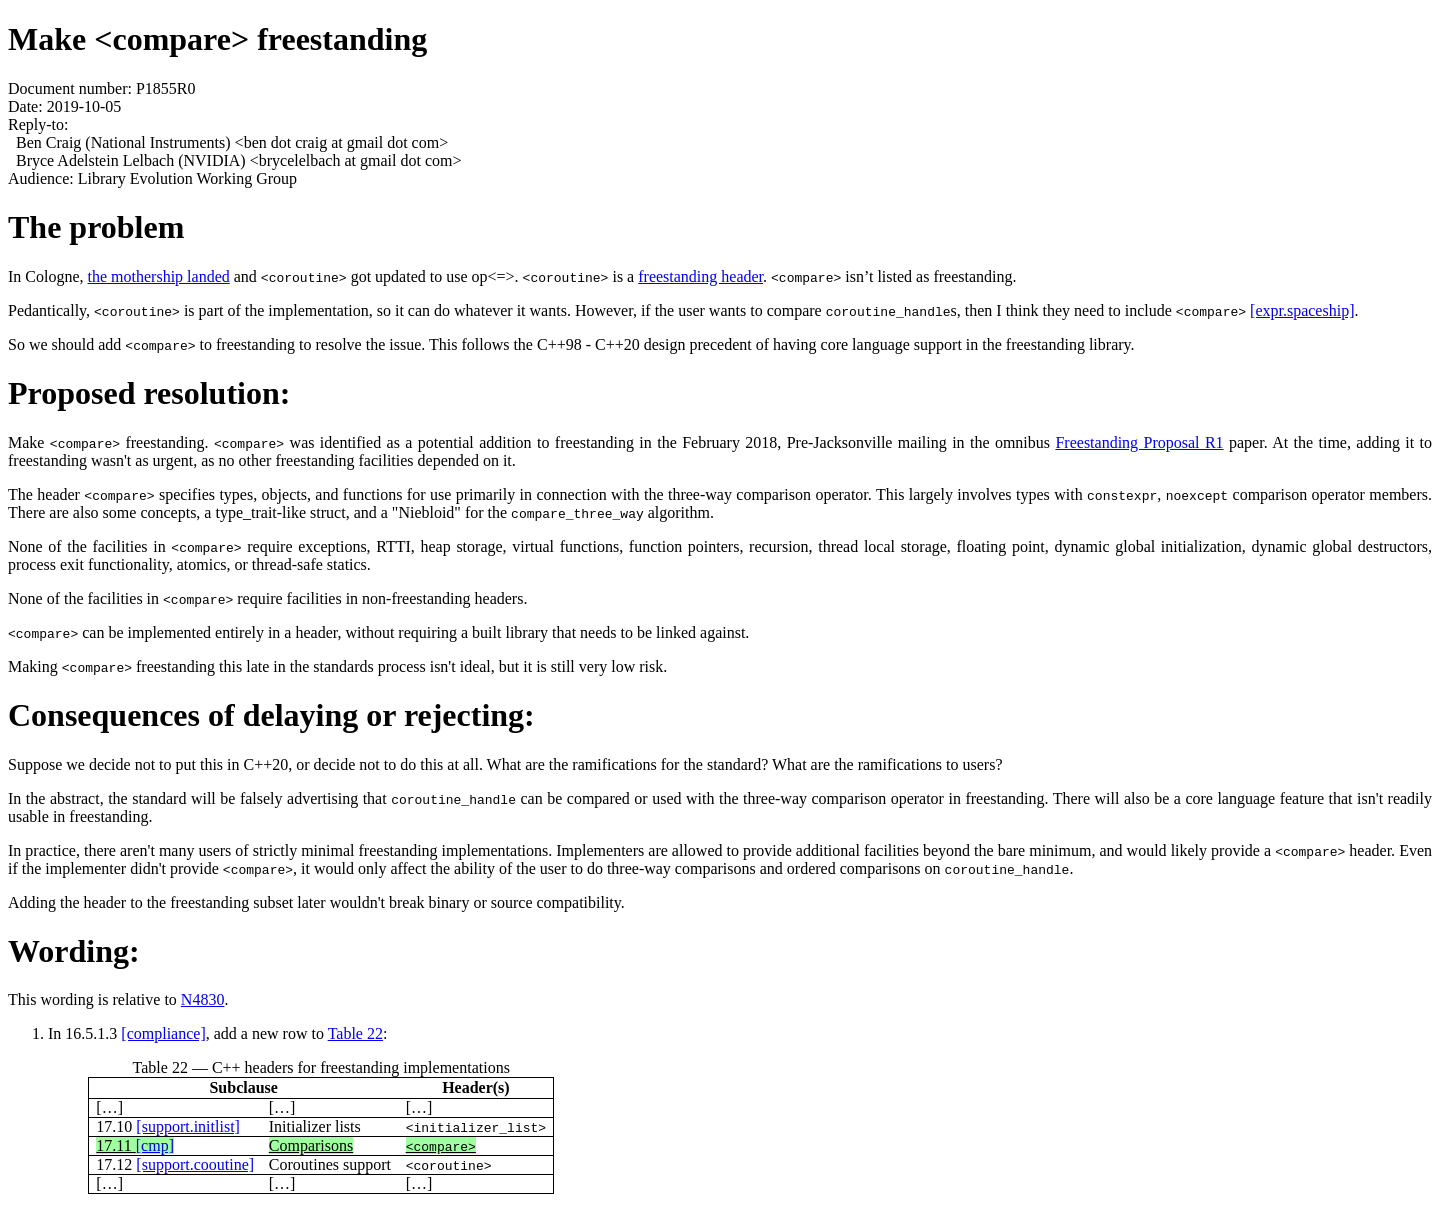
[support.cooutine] (195, 1164)
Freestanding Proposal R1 (1139, 442)
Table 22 (355, 1033)
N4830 (203, 999)
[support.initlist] (188, 1126)
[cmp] (155, 1145)
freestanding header (700, 276)
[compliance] (163, 1033)
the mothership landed (159, 276)
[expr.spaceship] (1302, 310)
